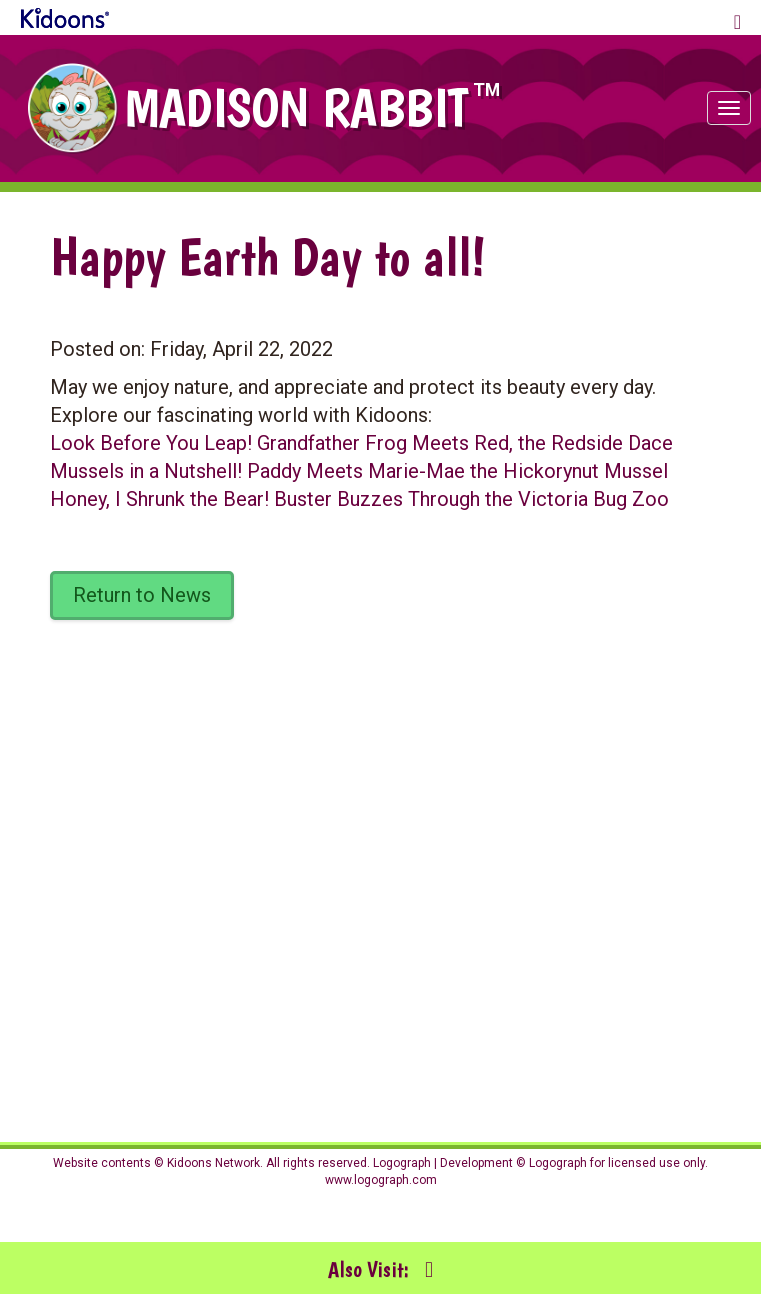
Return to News (142, 595)
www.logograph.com (381, 1180)
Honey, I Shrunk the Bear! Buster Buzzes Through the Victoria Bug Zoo (359, 499)
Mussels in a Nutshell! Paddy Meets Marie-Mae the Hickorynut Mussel (359, 471)
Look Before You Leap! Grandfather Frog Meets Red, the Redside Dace (361, 443)
